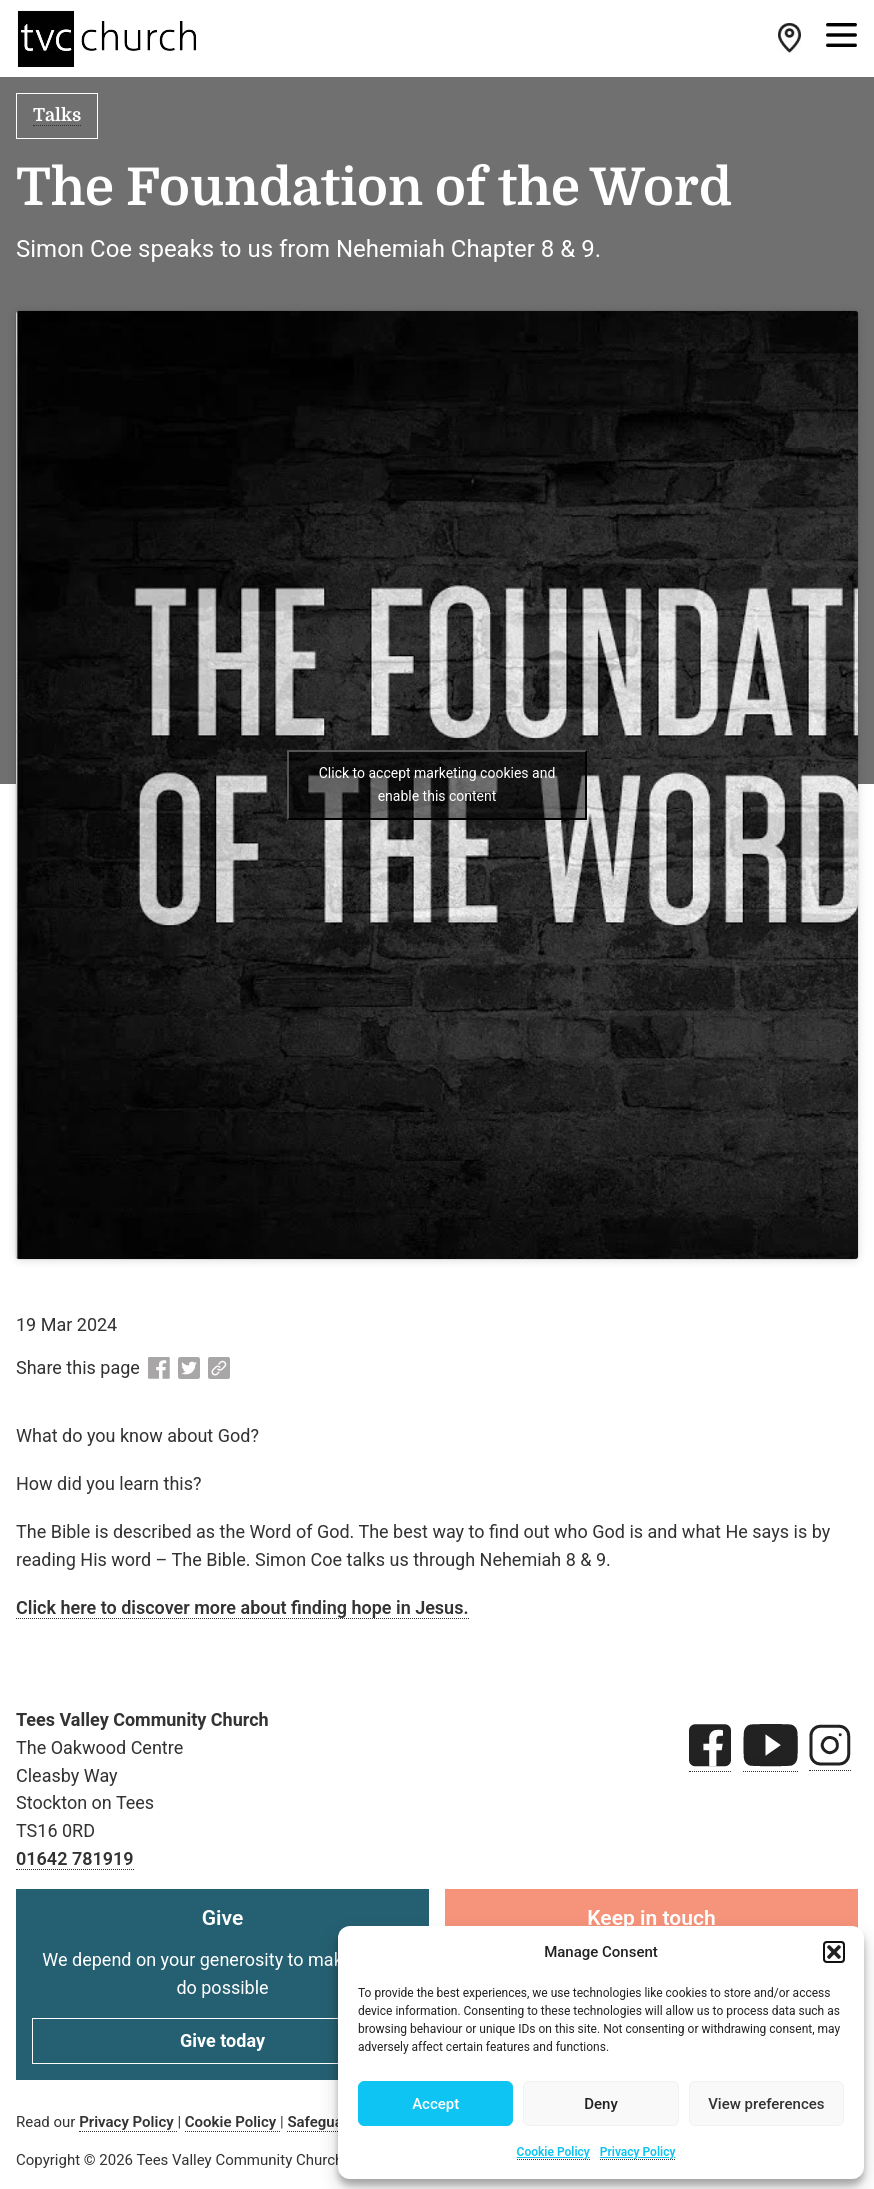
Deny (601, 2104)
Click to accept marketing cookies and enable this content (437, 784)
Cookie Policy (553, 2152)
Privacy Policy (638, 2152)
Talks (57, 115)
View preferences (766, 2104)
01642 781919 (75, 1858)
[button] (834, 1952)
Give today (222, 2040)
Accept (435, 2104)
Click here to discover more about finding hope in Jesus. (242, 1607)
